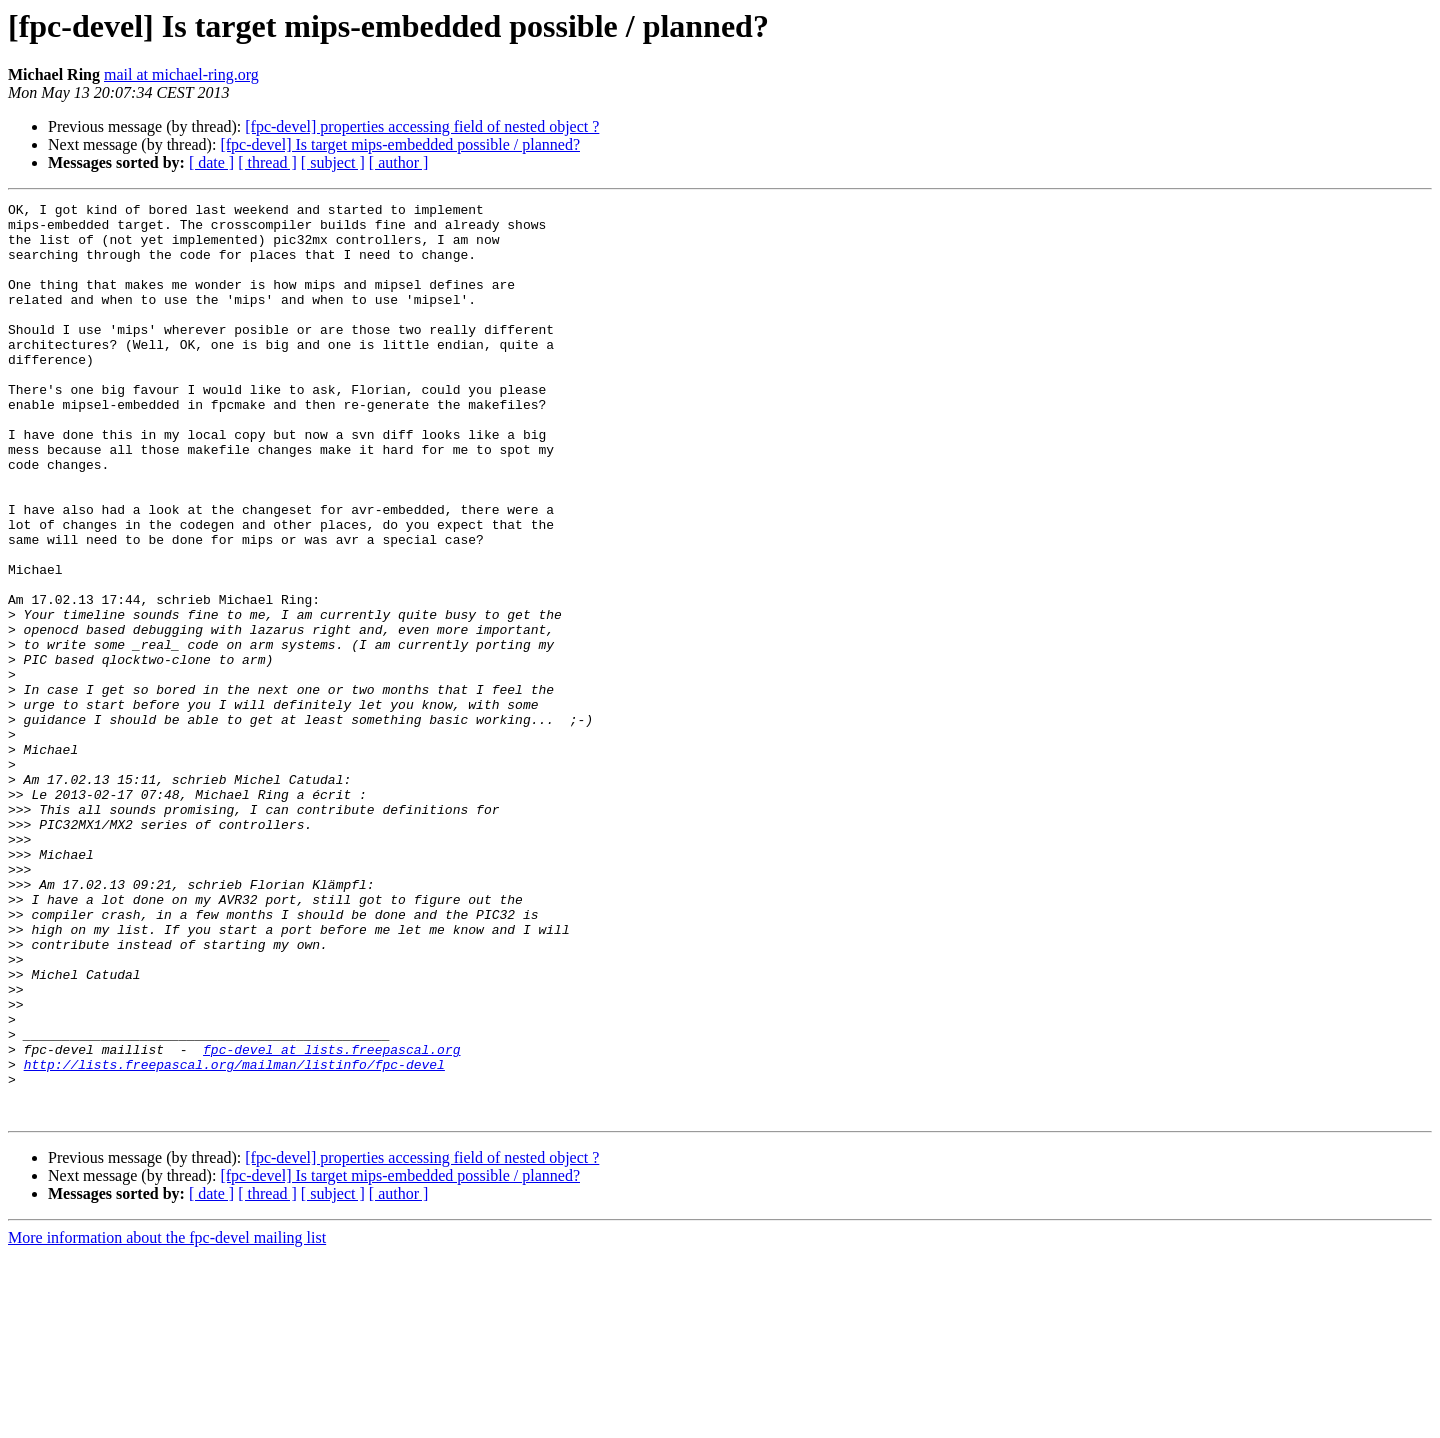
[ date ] (211, 162)
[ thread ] (267, 162)
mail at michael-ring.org (181, 74)
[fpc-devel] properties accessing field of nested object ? (422, 126)
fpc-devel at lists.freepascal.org (331, 1220)
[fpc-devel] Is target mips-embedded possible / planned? (400, 144)
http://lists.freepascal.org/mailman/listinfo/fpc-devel (234, 1238)
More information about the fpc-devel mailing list (167, 1420)
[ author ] (399, 162)
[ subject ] (333, 162)
